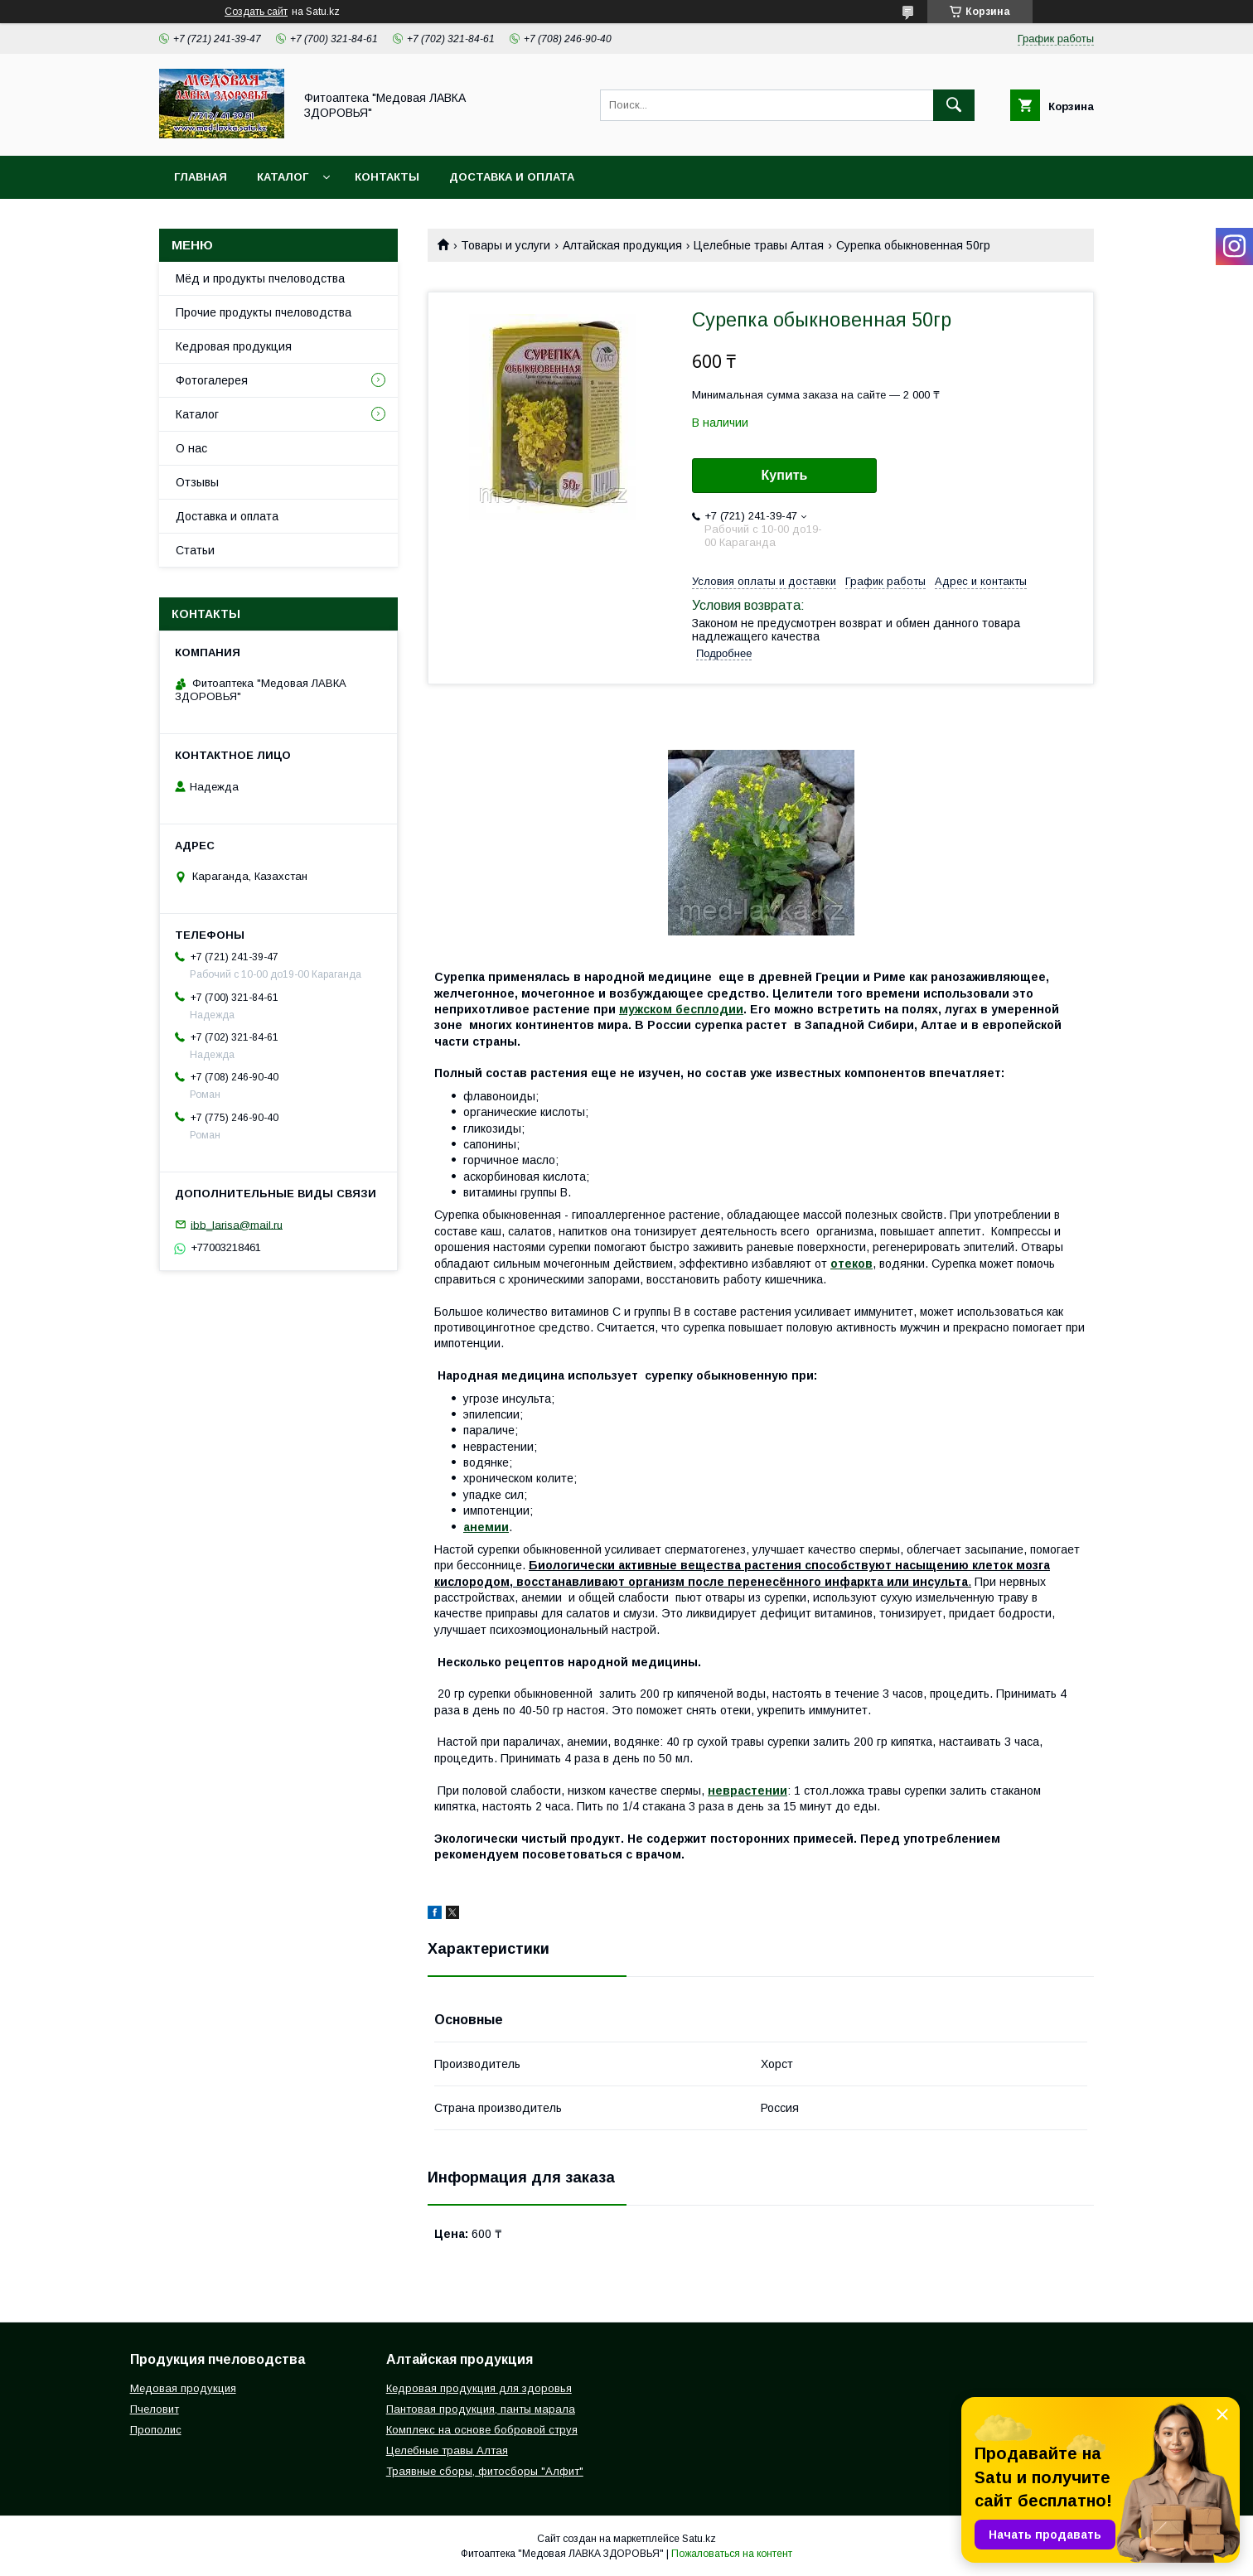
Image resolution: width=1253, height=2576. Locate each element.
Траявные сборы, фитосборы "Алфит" (484, 2471)
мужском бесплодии (681, 1009)
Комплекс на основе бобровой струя (482, 2430)
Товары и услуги (505, 245)
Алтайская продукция (622, 245)
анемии (486, 1527)
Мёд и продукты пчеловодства (260, 278)
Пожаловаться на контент (731, 2553)
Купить (785, 475)
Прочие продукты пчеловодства (263, 312)
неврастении (747, 1790)
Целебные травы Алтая (759, 245)
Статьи (195, 550)
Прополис (155, 2430)
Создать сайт (256, 11)
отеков (851, 1263)
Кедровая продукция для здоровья (479, 2388)
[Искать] (954, 105)
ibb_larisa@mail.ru (237, 1224)
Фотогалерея (212, 380)
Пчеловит (154, 2409)
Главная (200, 177)
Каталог (282, 177)
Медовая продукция (183, 2388)
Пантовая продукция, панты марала (480, 2409)
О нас (191, 448)
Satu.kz (699, 2539)
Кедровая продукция (234, 346)
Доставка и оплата (511, 177)
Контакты (387, 177)
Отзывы (197, 482)
